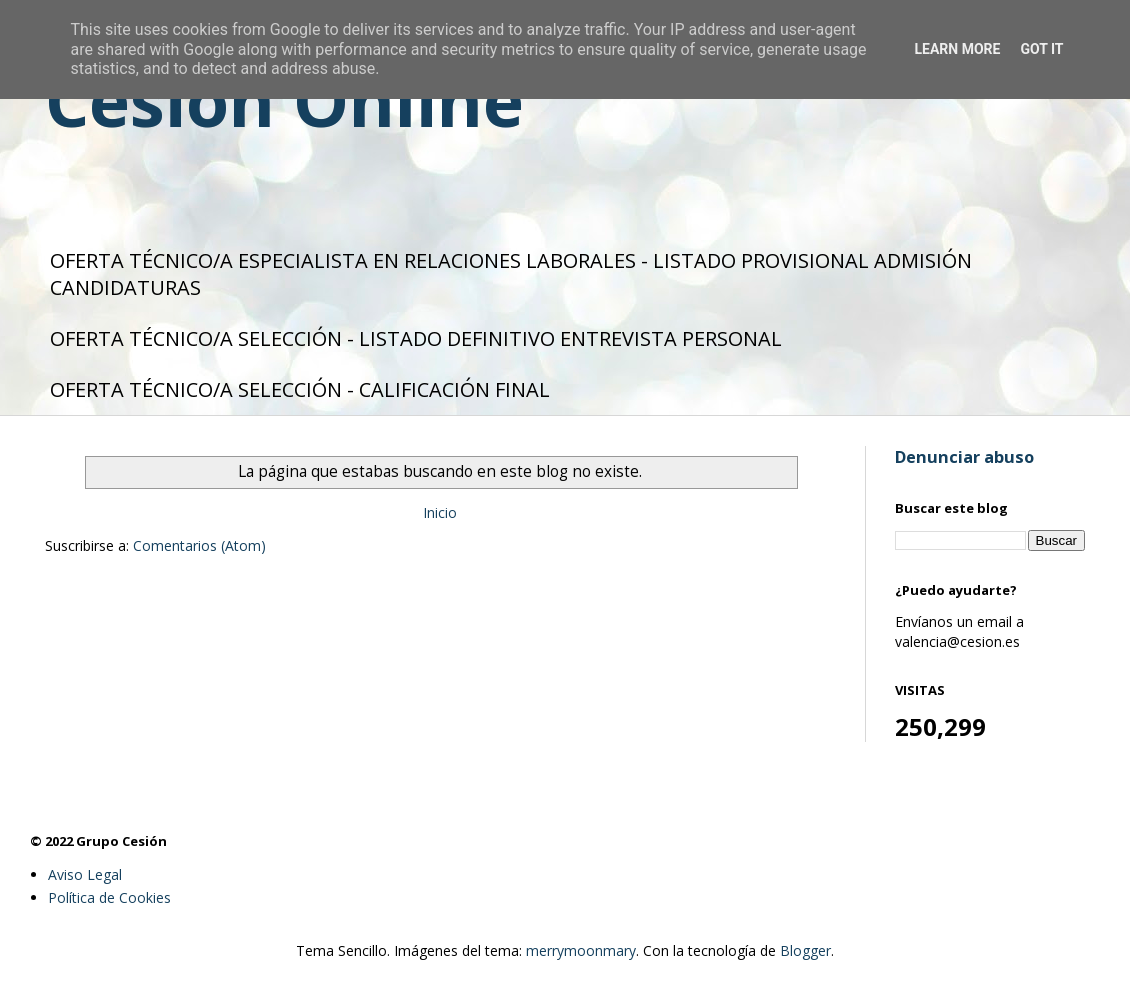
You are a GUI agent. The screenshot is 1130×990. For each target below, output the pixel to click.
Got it (1041, 49)
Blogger (805, 950)
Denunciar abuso (964, 457)
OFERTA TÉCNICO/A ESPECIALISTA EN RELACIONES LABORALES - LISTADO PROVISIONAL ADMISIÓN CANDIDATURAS (511, 274)
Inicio (440, 512)
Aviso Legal (85, 874)
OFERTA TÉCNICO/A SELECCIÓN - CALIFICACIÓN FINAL (300, 389)
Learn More (957, 49)
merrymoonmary (581, 950)
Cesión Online (284, 100)
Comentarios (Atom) (199, 545)
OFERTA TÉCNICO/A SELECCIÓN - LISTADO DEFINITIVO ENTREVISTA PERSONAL (416, 338)
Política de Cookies (109, 897)
